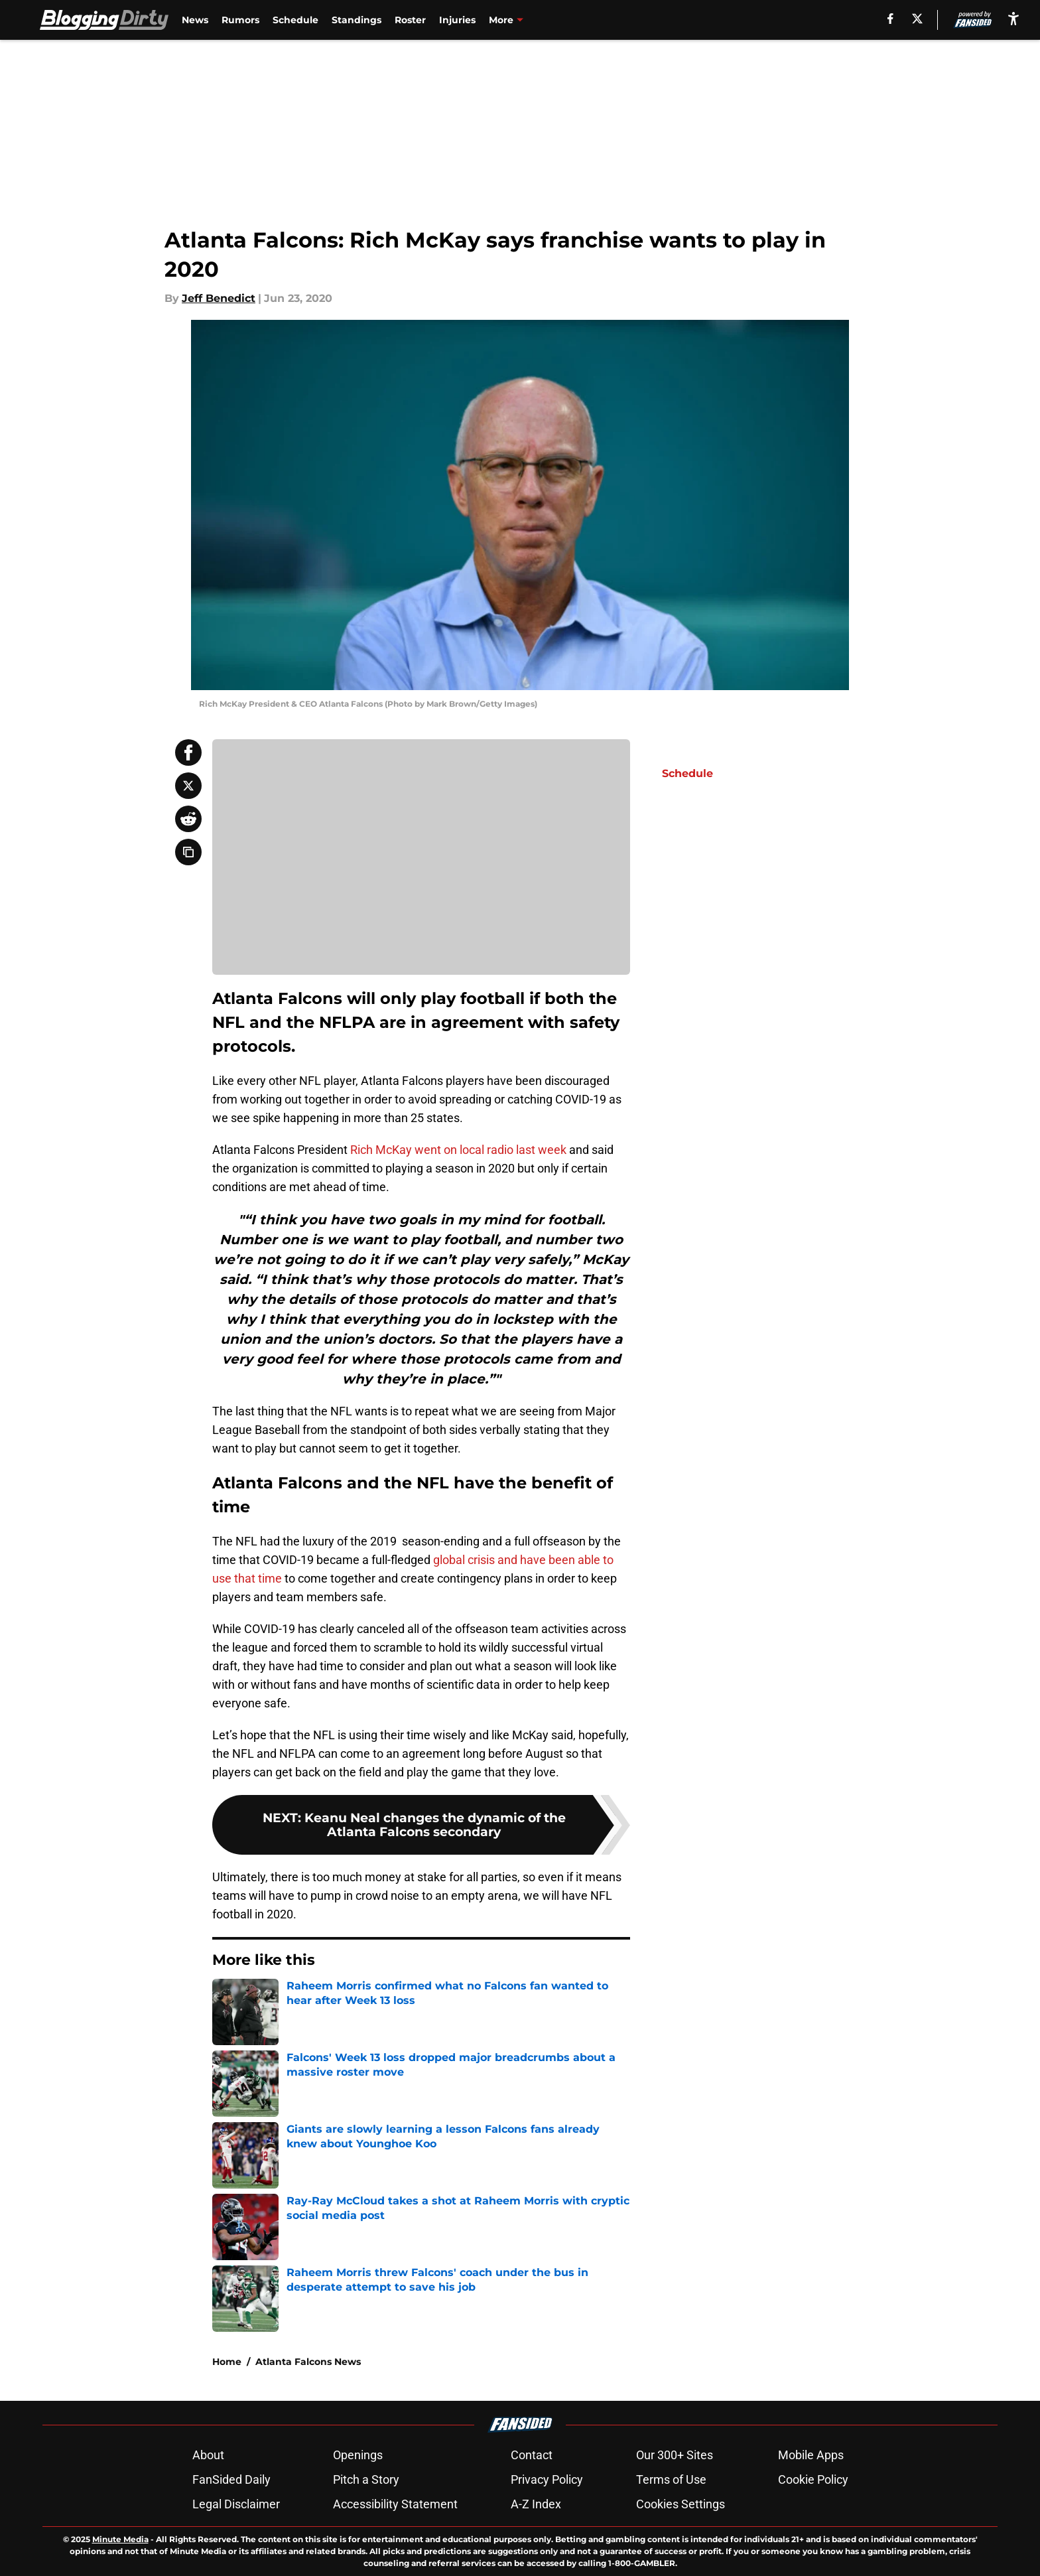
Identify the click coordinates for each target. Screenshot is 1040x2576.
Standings (356, 20)
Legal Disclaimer (236, 2504)
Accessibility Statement (395, 2504)
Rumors (240, 20)
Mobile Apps (811, 2455)
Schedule (295, 20)
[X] (917, 18)
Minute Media (120, 2539)
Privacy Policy (547, 2479)
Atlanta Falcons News (308, 2362)
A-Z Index (536, 2504)
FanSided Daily (231, 2479)
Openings (358, 2455)
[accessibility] (1013, 18)
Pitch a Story (366, 2479)
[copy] (188, 852)
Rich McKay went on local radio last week (458, 1150)
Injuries (457, 20)
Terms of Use (671, 2479)
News (195, 20)
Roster (410, 20)
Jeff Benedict (218, 298)
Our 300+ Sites (674, 2455)
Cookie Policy (813, 2479)
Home (226, 2362)
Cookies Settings (680, 2504)
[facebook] (890, 18)
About (208, 2455)
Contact (531, 2455)
